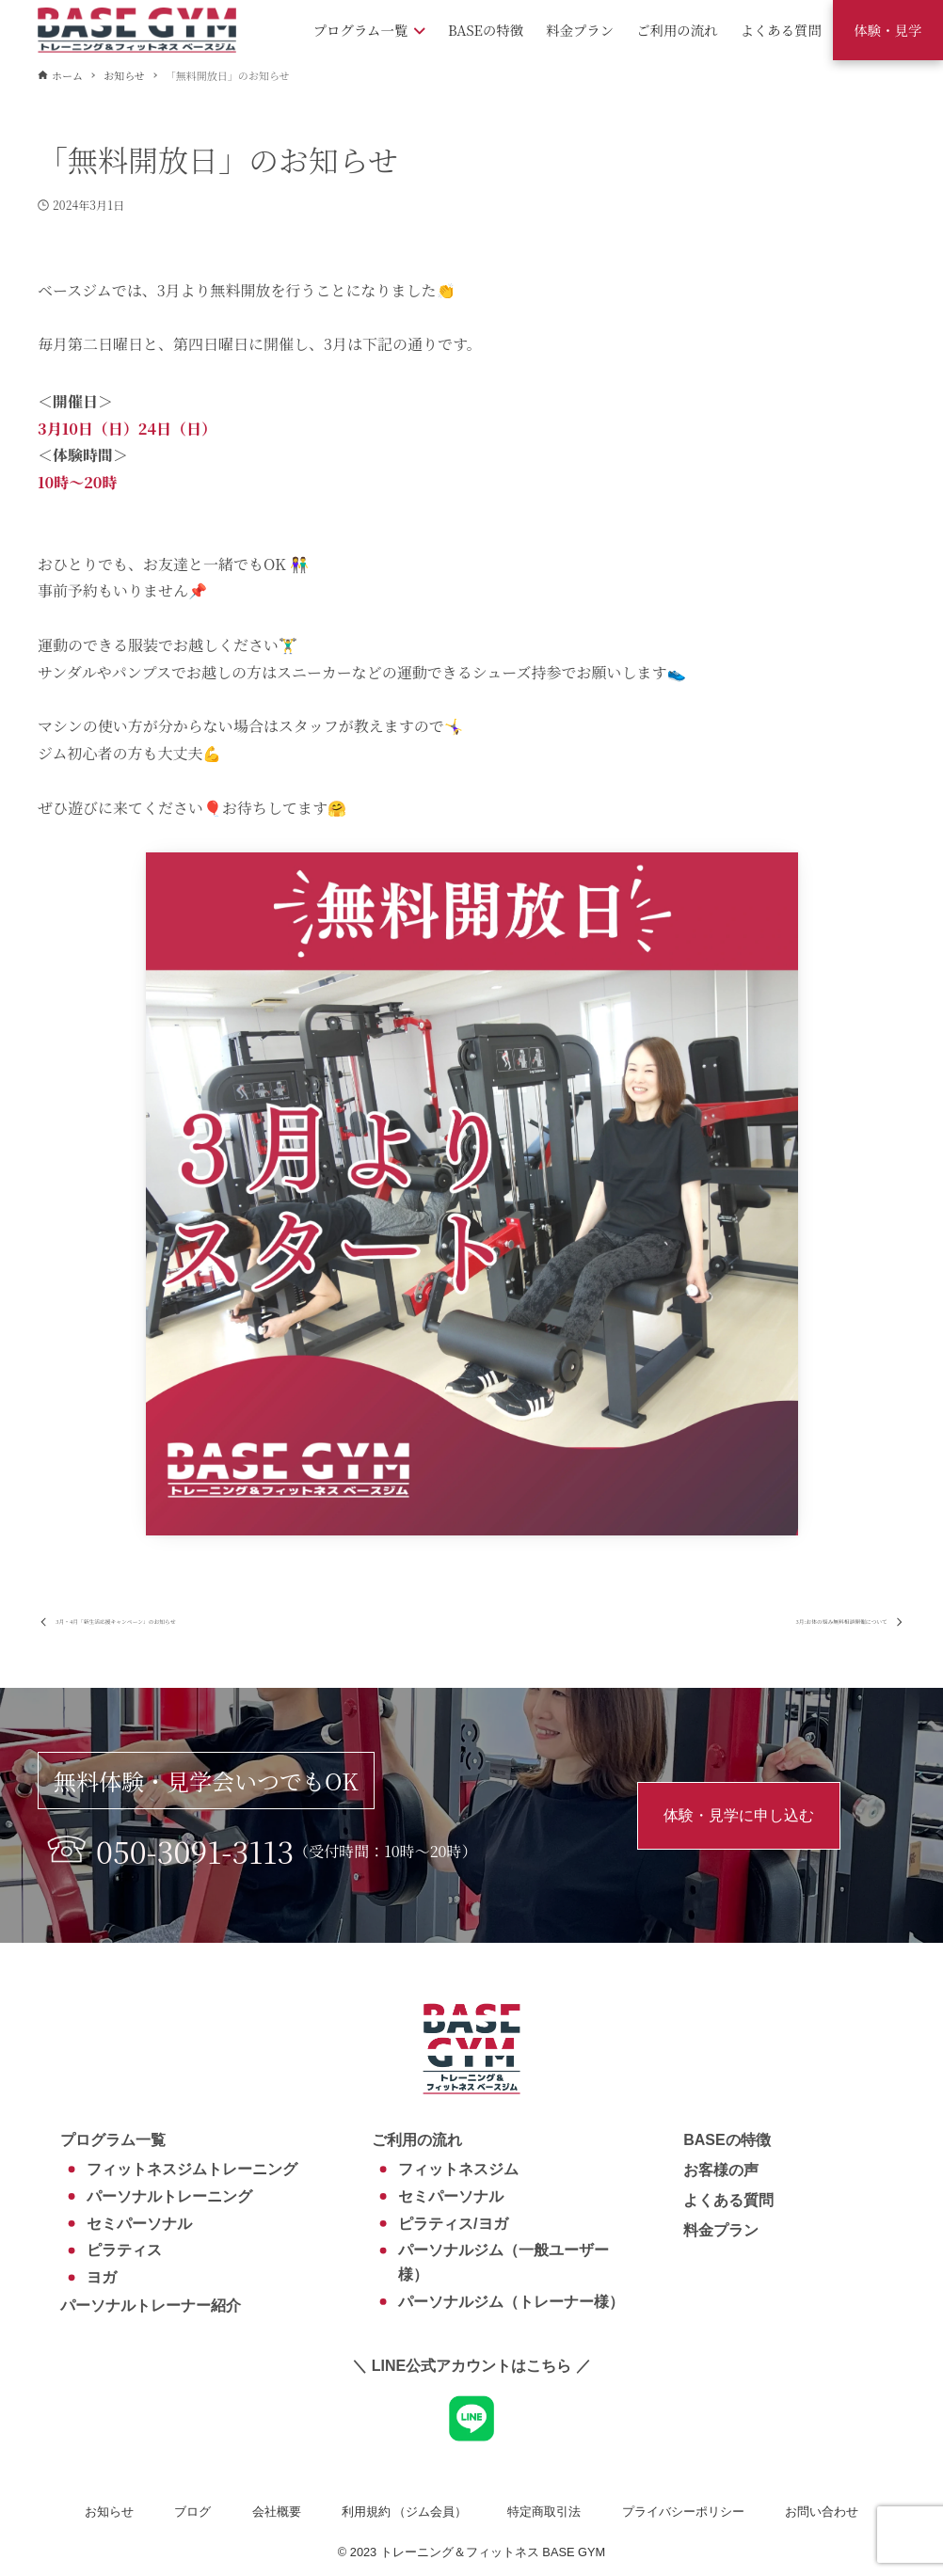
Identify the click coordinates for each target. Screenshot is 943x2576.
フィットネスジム (458, 2169)
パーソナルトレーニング (169, 2196)
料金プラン (721, 2230)
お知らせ (109, 2511)
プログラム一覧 (113, 2140)
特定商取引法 (544, 2511)
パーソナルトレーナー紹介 (150, 2306)
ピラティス (124, 2251)
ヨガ (102, 2278)
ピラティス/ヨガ (452, 2224)
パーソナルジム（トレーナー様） (511, 2302)
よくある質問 (728, 2200)
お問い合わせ (821, 2511)
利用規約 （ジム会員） (405, 2511)
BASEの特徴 (726, 2140)
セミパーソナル (139, 2224)
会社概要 (276, 2511)
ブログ (192, 2511)
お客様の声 (721, 2170)
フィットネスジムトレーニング (192, 2169)
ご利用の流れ (417, 2140)
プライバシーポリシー (683, 2511)
